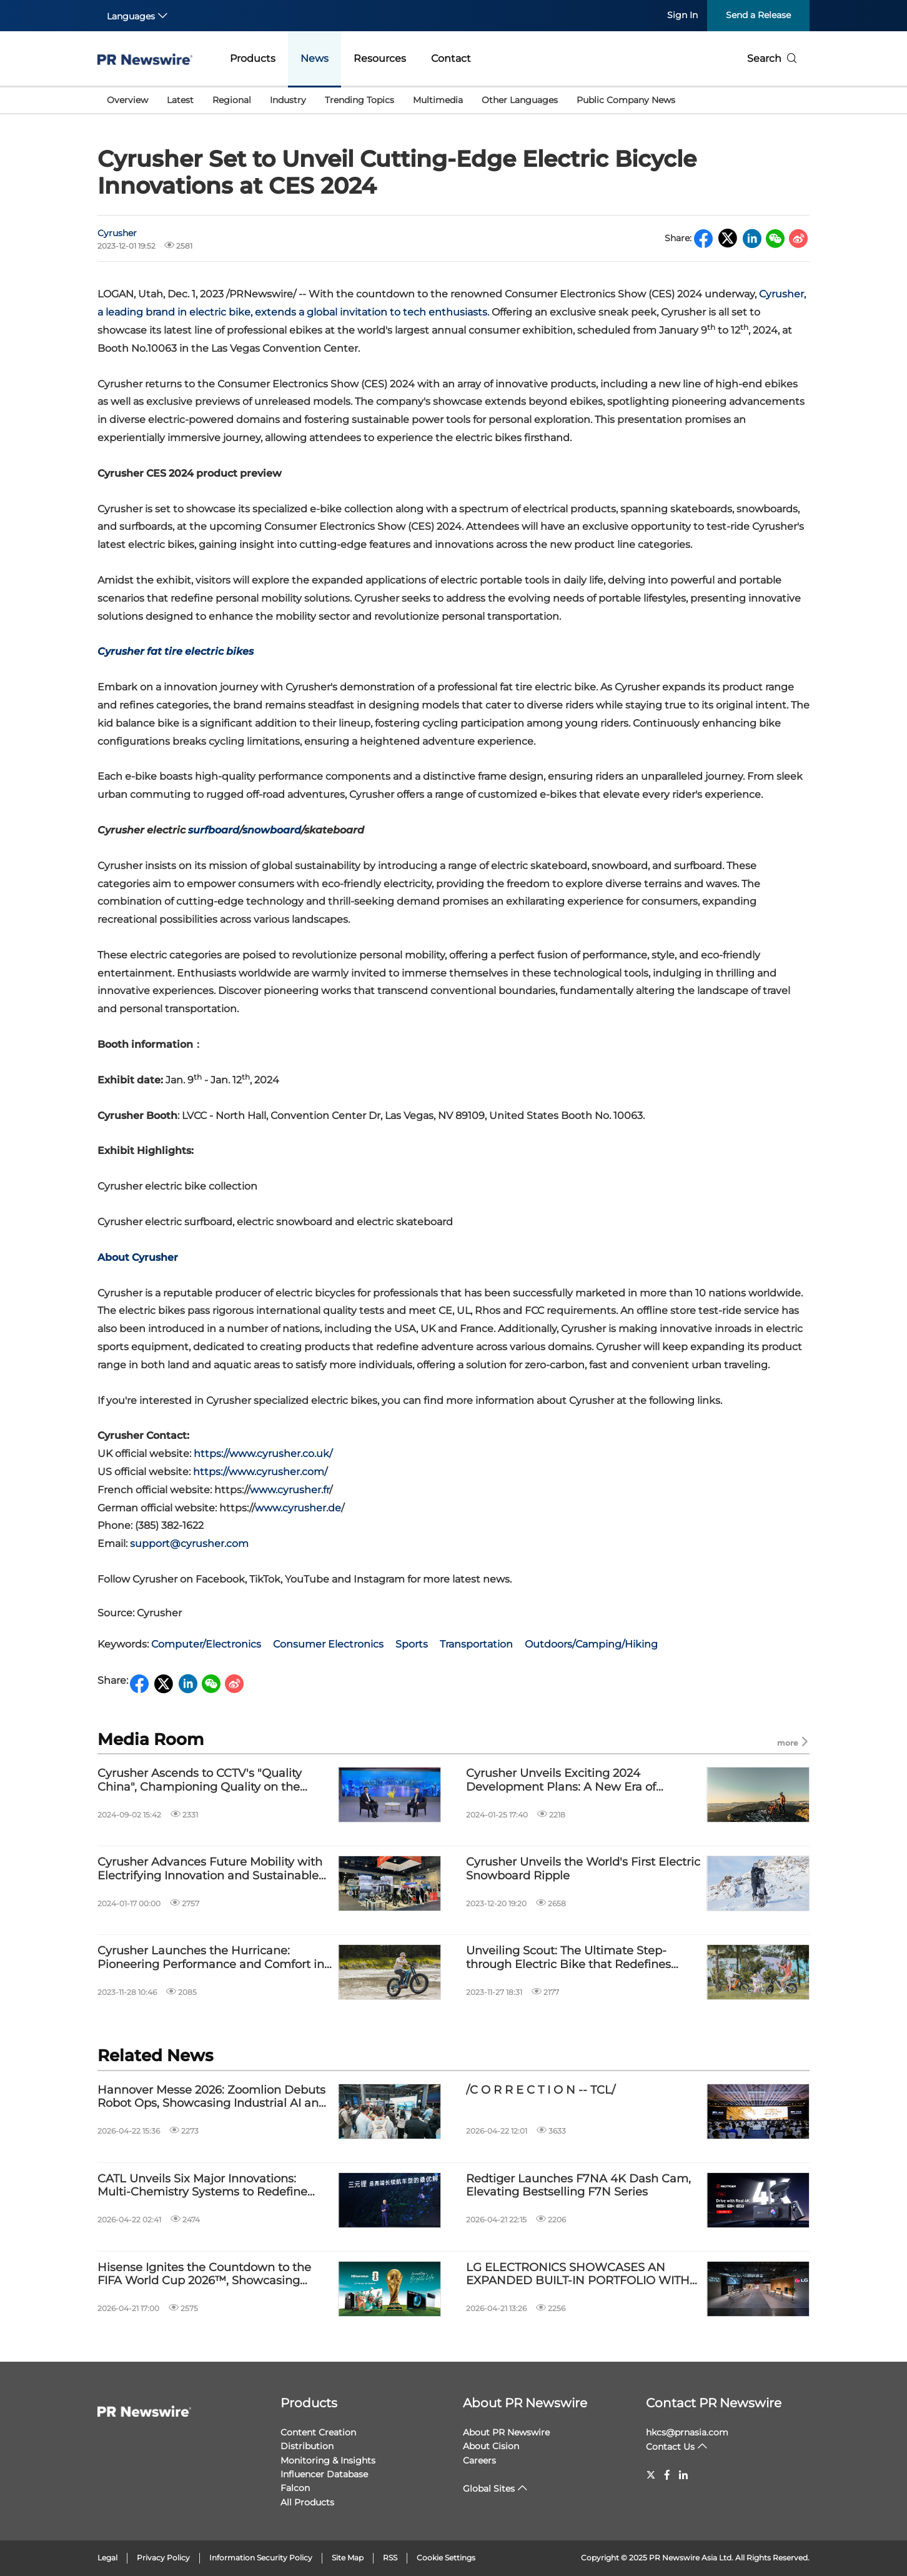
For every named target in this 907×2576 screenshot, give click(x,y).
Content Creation (318, 2432)
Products (252, 58)
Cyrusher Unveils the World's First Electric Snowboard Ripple (583, 1869)
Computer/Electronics (206, 1644)
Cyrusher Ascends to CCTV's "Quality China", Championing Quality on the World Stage (199, 1780)
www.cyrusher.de (298, 1508)
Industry (288, 100)
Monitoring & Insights (327, 2460)
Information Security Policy (260, 2557)
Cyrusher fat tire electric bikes (175, 651)
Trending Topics (359, 100)
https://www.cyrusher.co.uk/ (263, 1454)
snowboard (271, 830)
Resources (380, 58)
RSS (390, 2557)
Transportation (476, 1644)
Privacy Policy (163, 2557)
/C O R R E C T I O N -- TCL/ (540, 2090)
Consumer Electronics (328, 1644)
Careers (479, 2460)
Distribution (307, 2446)
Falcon (295, 2488)
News (314, 58)
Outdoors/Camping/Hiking (591, 1644)
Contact (451, 58)
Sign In (682, 15)
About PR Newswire (525, 2402)
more (793, 1742)
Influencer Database (324, 2474)
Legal (107, 2557)
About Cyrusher (137, 1257)
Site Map (348, 2557)
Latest (180, 100)
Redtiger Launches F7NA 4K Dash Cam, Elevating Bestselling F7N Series (578, 2185)
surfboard (213, 830)
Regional (231, 100)
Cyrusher (117, 233)
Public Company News (626, 100)
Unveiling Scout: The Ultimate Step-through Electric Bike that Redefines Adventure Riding (568, 1957)
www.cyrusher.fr (289, 1490)
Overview (127, 100)
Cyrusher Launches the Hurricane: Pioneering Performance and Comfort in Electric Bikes (210, 1957)
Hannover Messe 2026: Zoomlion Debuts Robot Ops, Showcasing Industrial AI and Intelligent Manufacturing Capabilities (211, 2097)
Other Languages (520, 100)
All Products (307, 2502)
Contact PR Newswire (713, 2402)
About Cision (491, 2446)
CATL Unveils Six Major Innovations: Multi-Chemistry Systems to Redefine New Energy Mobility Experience (202, 2185)
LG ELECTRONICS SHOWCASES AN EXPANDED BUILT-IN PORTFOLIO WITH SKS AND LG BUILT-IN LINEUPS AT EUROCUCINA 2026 (578, 2274)
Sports (411, 1644)
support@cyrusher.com (189, 1543)
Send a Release (758, 15)
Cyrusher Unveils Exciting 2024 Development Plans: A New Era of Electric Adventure (561, 1780)
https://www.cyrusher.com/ (260, 1472)
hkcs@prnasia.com (687, 2432)
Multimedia (438, 100)
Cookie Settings (446, 2557)
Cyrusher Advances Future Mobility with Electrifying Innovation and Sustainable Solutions (209, 1869)
